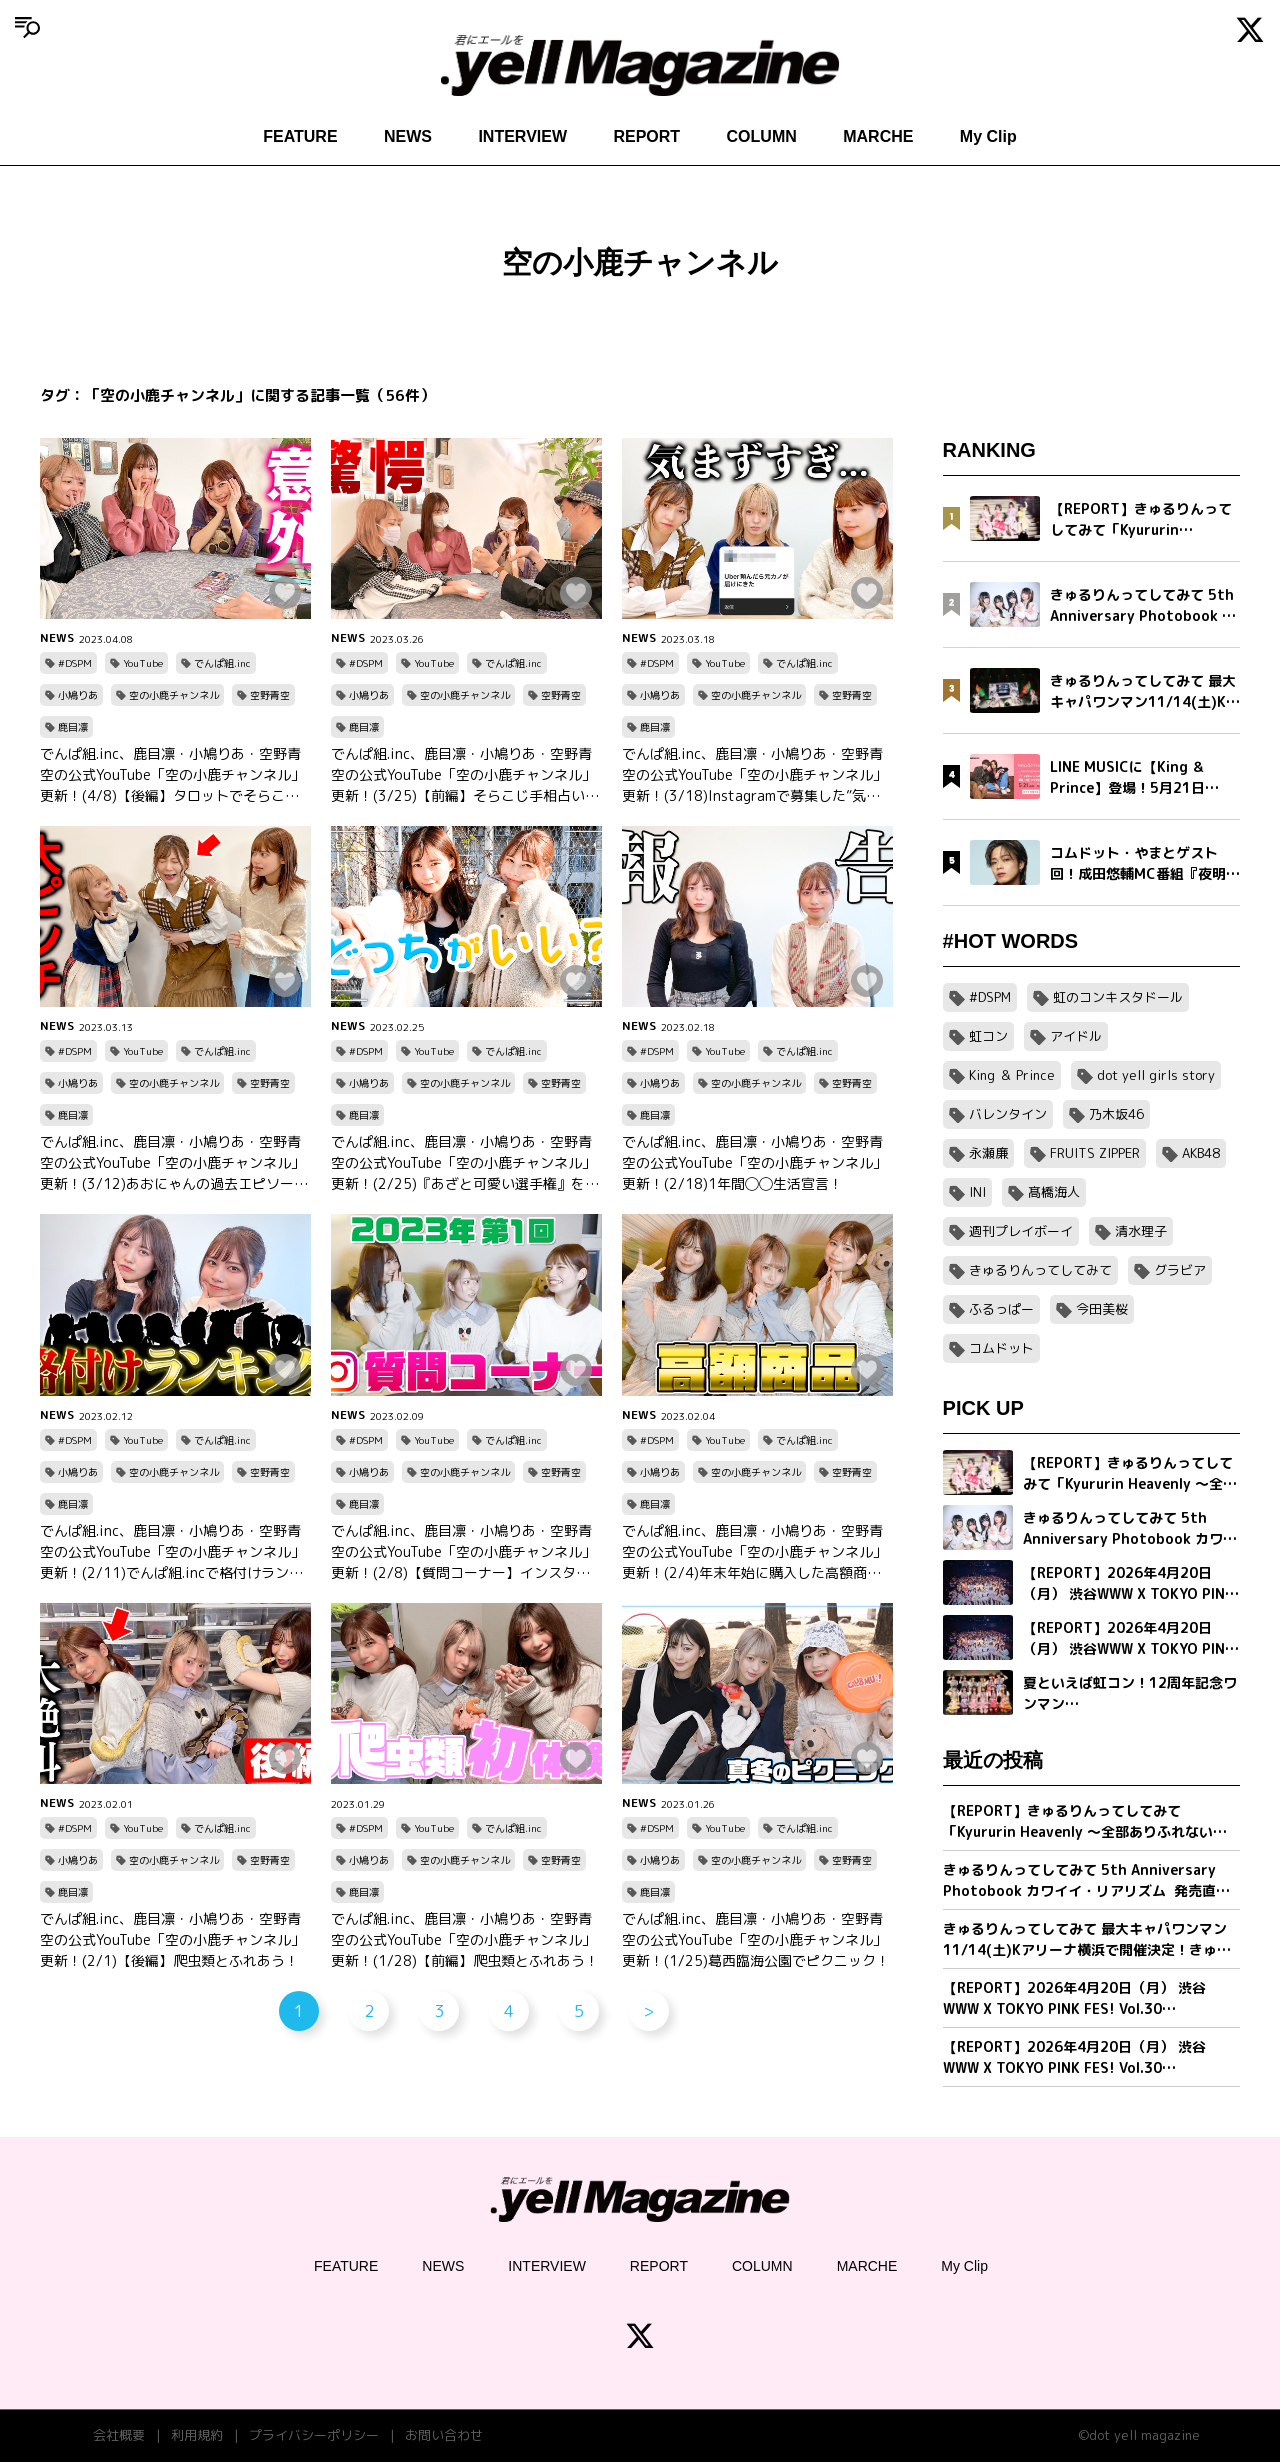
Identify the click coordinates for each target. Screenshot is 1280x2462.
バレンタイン (1008, 1114)
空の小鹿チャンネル (174, 695)
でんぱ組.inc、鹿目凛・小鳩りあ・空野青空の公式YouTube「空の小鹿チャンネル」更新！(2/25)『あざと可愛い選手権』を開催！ (465, 1163)
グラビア (1180, 1270)
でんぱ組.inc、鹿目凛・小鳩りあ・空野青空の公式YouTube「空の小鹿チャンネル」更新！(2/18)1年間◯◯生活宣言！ (754, 1162)
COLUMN (762, 136)
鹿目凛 (73, 727)
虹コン (988, 1036)
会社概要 (119, 2435)
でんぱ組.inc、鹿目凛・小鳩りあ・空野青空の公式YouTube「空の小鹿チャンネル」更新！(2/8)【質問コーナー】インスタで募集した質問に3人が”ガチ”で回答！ (463, 1552)
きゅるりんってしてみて (1040, 1270)
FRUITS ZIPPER (1095, 1153)
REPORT (646, 136)
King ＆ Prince (1012, 1075)
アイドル (1076, 1036)
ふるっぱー (1001, 1309)
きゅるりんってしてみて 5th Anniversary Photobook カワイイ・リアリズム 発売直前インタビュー (1086, 1880)
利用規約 (197, 2435)
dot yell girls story (1156, 1075)
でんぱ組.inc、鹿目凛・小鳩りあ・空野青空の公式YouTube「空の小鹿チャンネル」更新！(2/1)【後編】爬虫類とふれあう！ (172, 1939)
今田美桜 (1102, 1309)
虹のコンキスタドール (1118, 997)
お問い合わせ (444, 2435)
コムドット (1001, 1348)
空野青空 (270, 695)
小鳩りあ (78, 695)
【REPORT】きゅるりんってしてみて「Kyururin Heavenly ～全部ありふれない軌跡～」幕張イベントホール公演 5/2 (1085, 1821)
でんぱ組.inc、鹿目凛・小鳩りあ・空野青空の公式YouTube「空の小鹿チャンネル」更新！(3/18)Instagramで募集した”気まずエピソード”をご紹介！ (754, 775)
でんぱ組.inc (222, 663)
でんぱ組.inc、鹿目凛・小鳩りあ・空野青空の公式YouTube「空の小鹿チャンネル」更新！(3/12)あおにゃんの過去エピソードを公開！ (174, 1163)
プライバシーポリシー (314, 2435)
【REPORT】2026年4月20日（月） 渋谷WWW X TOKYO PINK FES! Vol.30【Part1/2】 (1074, 2057)
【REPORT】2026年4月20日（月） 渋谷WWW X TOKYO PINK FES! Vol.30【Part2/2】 (1074, 1998)
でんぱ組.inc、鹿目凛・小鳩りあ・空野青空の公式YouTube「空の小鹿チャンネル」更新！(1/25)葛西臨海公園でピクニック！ (756, 1939)
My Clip (988, 136)
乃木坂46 (1116, 1114)
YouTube (143, 663)
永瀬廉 (988, 1153)
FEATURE (300, 136)
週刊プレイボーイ (1021, 1231)
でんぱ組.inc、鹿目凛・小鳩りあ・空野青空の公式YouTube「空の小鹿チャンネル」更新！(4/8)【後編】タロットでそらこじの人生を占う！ (172, 775)
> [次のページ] (648, 2011)
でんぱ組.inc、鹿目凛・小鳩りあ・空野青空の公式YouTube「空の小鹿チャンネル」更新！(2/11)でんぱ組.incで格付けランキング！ (172, 1552)
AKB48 (1201, 1153)
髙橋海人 (1054, 1192)
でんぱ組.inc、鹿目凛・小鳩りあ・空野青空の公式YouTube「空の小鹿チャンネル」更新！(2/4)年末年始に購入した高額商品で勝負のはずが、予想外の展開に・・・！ (755, 1552)
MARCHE (878, 136)
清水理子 (1141, 1231)
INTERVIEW (522, 136)
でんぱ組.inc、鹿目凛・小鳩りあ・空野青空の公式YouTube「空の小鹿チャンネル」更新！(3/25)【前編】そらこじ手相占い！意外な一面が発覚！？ (465, 775)
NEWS (408, 136)
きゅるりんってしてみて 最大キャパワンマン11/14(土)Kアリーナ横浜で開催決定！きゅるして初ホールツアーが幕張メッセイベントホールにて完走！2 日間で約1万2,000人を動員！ (1090, 1939)
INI (977, 1192)
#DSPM (75, 663)
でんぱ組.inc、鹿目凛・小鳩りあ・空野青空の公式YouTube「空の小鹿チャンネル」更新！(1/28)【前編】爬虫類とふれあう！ (465, 1939)
